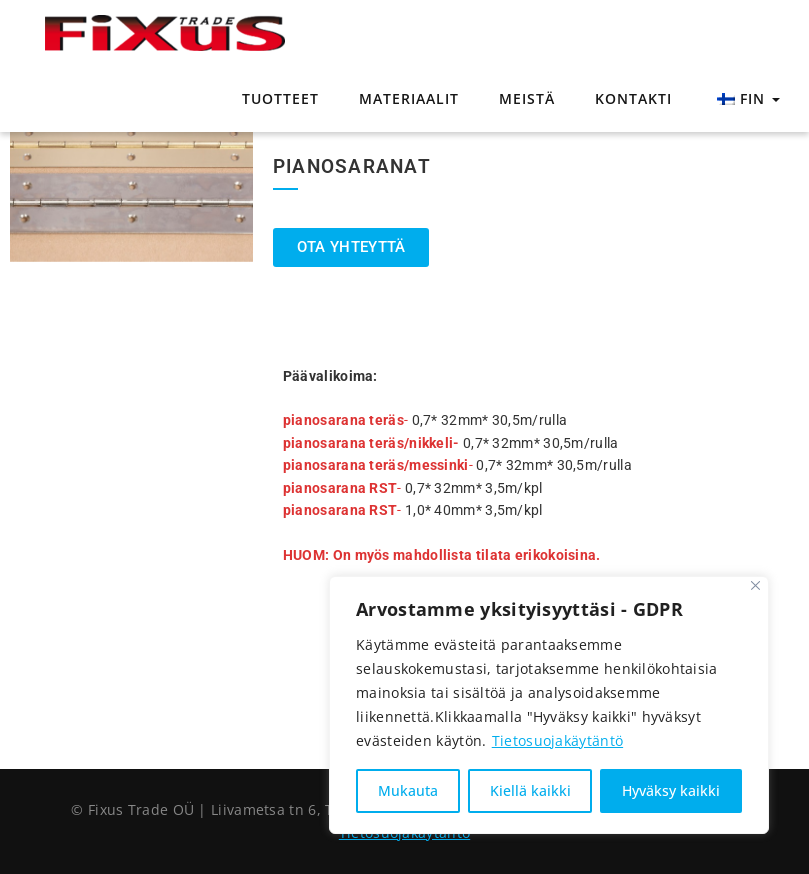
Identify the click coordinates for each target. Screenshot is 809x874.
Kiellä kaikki (530, 790)
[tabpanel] (131, 181)
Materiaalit (409, 98)
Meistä (527, 98)
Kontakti (633, 98)
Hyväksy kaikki (671, 790)
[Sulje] (755, 585)
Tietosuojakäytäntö (557, 740)
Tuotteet (280, 98)
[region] (549, 705)
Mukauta (408, 790)
